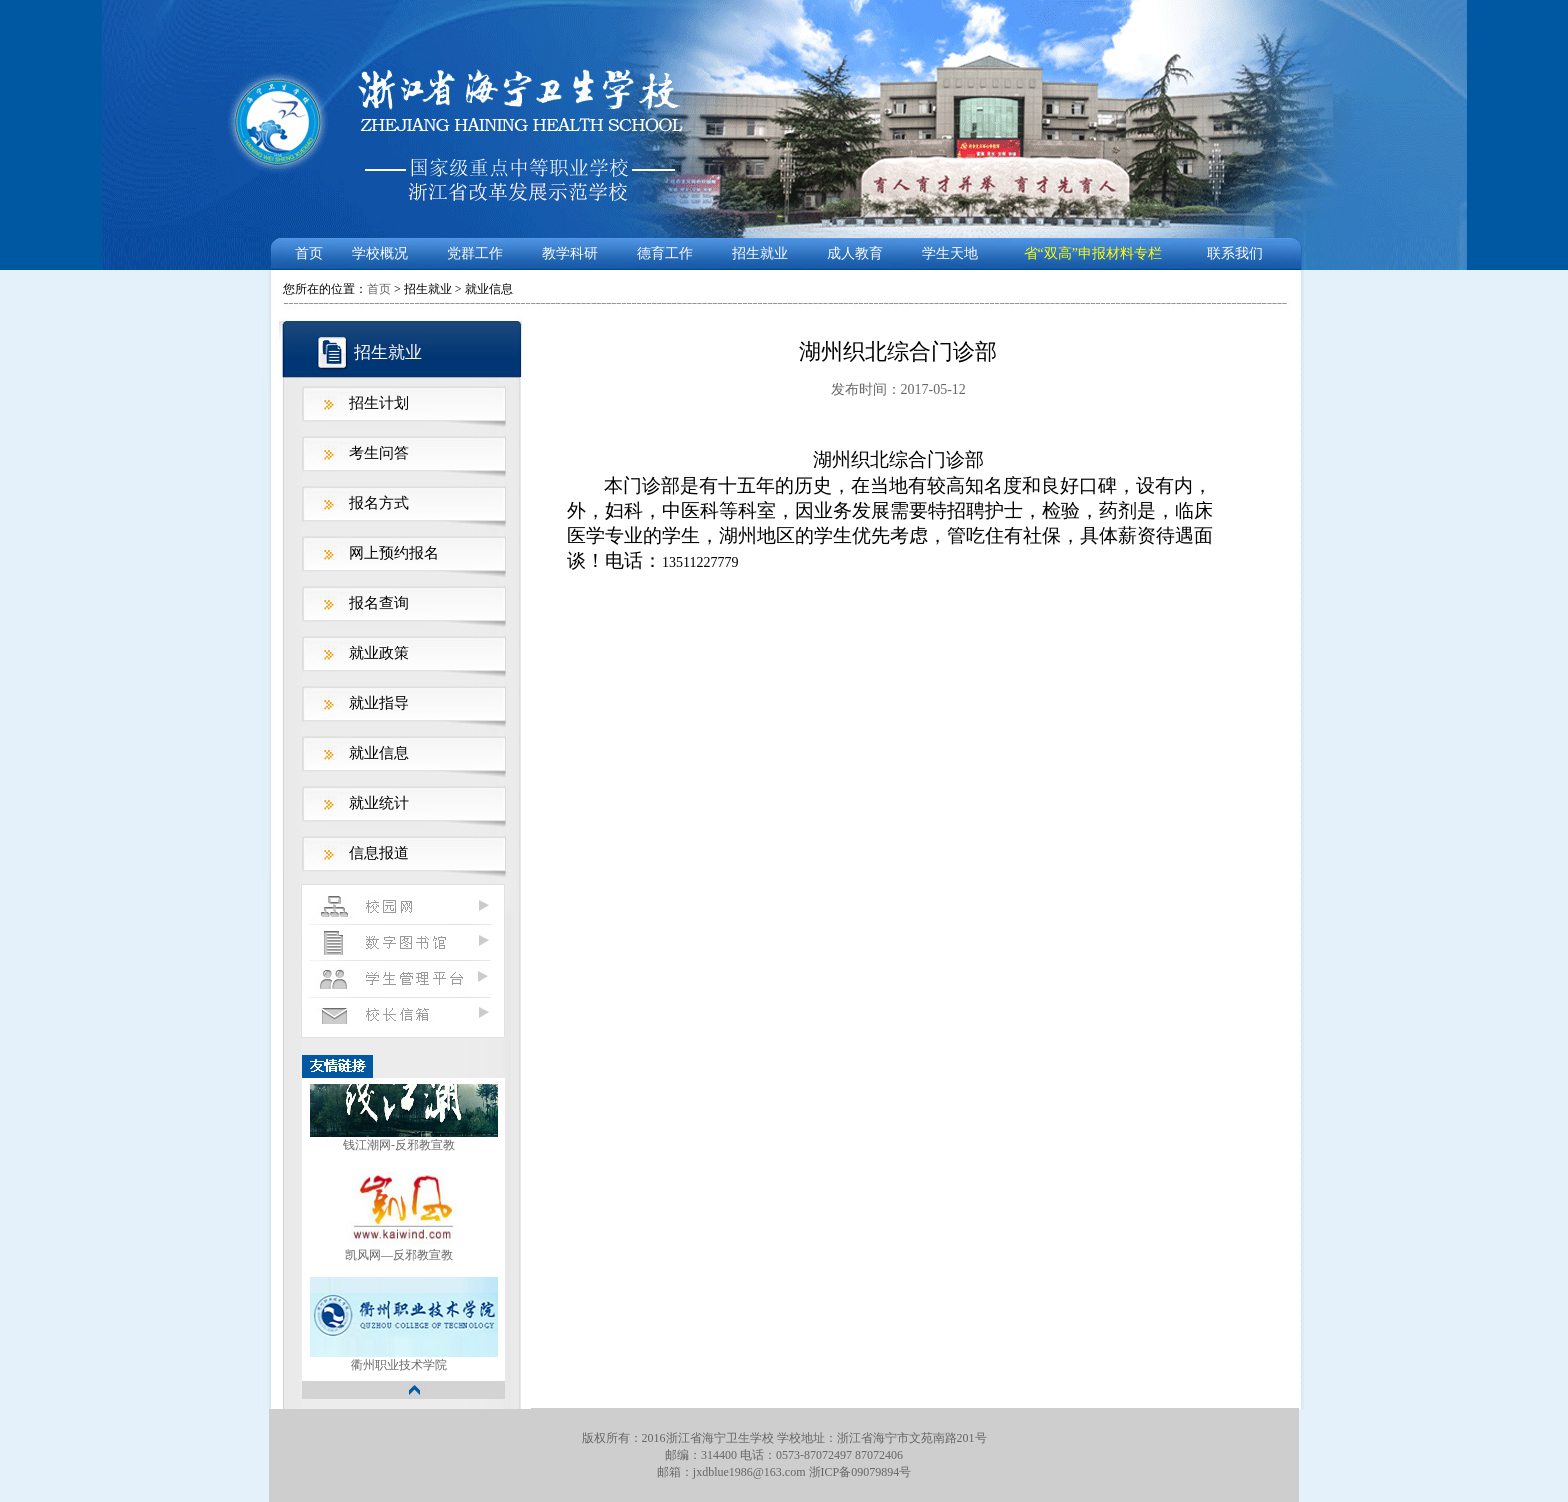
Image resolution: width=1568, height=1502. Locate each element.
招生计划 (379, 403)
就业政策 (379, 653)
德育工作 (665, 253)
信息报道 (379, 853)
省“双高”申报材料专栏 (1093, 253)
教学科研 (570, 253)
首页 (309, 253)
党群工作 (475, 253)
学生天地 (950, 253)
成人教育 (855, 253)
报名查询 (379, 603)
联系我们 (1235, 253)
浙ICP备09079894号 (860, 1472)
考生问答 (379, 453)
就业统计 (379, 803)
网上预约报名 (394, 553)
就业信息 (379, 753)
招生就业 (760, 253)
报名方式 (379, 503)
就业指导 (379, 703)
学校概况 (380, 253)
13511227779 (700, 562)
